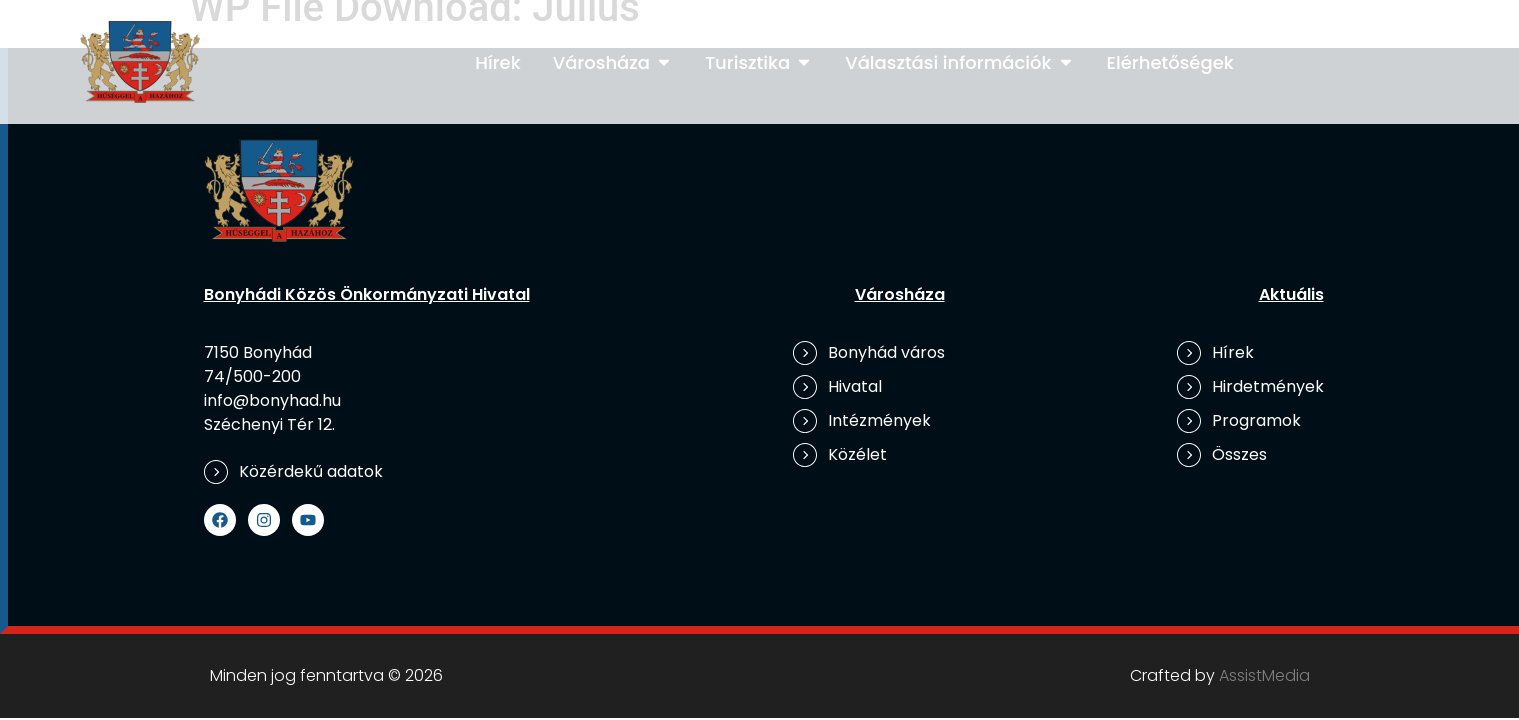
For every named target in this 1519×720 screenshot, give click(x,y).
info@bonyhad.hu (272, 400)
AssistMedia (1264, 675)
